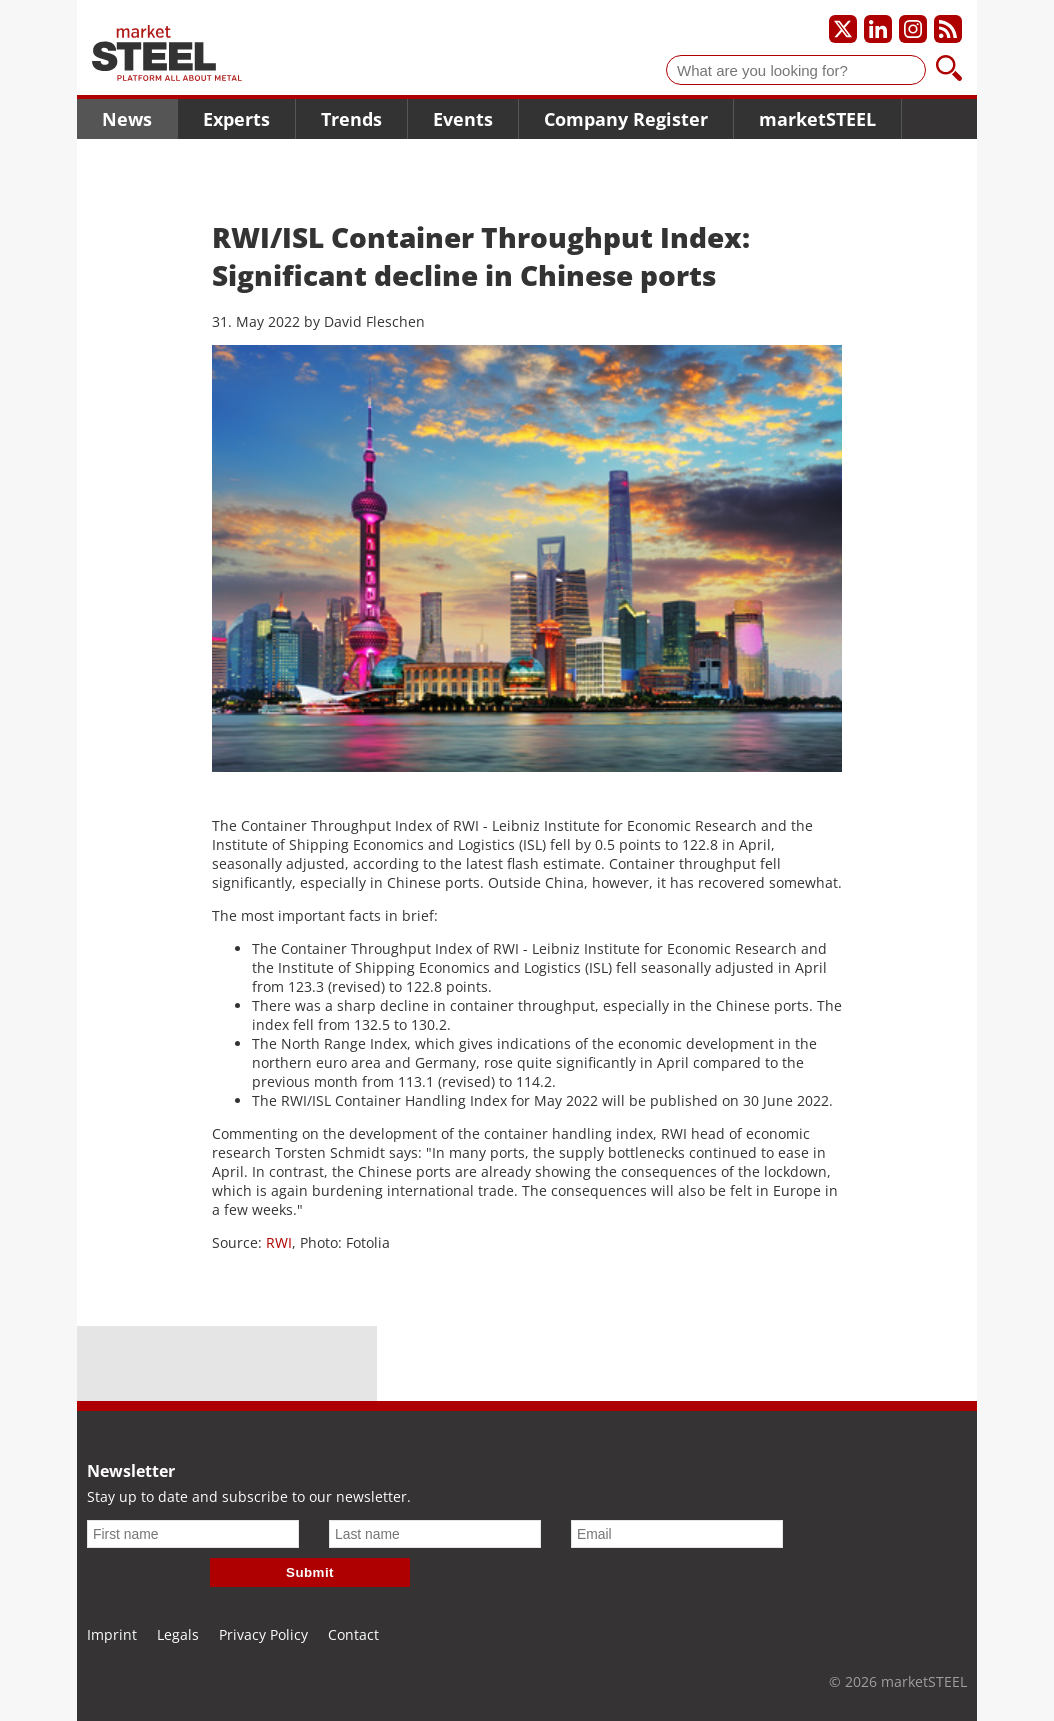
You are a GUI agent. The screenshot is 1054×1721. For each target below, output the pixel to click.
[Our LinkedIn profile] (878, 29)
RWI (279, 1242)
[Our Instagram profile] (913, 29)
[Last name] (435, 1534)
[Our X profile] (843, 29)
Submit (310, 1572)
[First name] (193, 1534)
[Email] (677, 1534)
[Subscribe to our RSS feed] (948, 29)
